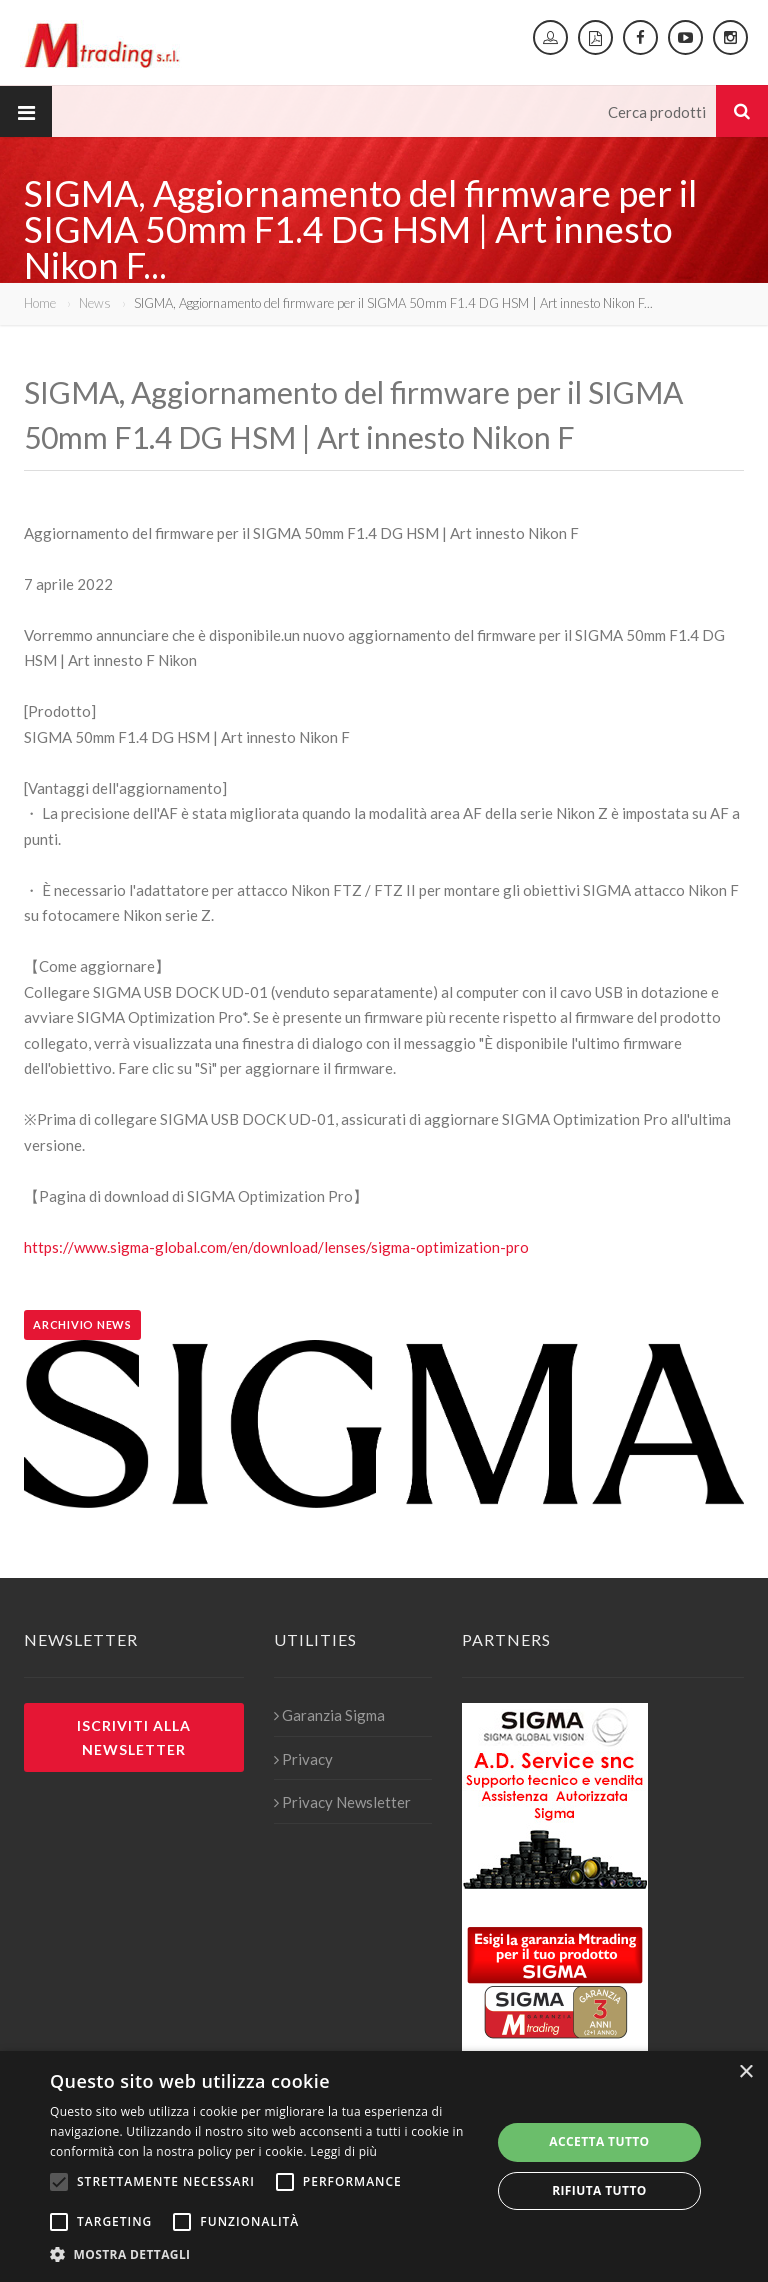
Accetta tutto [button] (599, 2141)
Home (40, 303)
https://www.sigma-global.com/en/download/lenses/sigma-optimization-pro (276, 1247)
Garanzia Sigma (329, 1715)
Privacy (303, 1759)
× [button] (745, 2072)
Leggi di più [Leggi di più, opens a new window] (343, 2151)
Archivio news (82, 1324)
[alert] (384, 2166)
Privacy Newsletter (342, 1802)
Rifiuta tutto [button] (599, 2190)
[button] (264, 2255)
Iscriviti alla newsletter (134, 1737)
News (95, 303)
